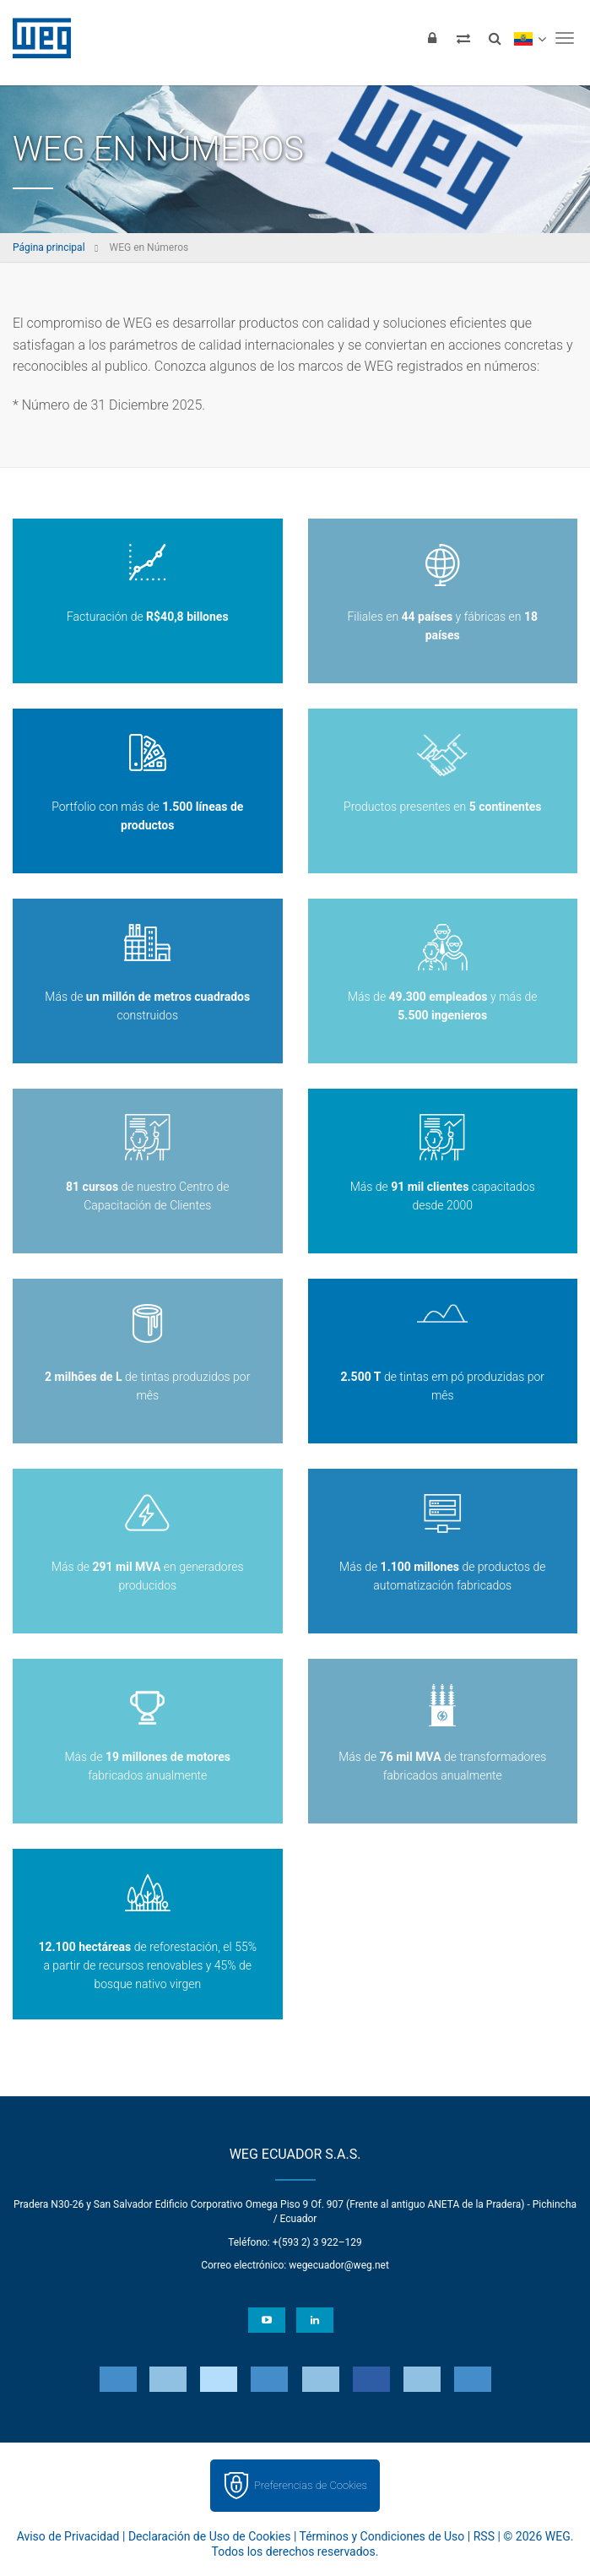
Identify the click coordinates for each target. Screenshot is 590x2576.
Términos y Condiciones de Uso (382, 2536)
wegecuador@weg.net (339, 2265)
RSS (484, 2536)
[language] (529, 38)
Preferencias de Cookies (310, 2485)
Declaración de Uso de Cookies (209, 2536)
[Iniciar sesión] (432, 38)
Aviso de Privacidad (68, 2536)
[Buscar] (494, 38)
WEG (36, 38)
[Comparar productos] (463, 38)
